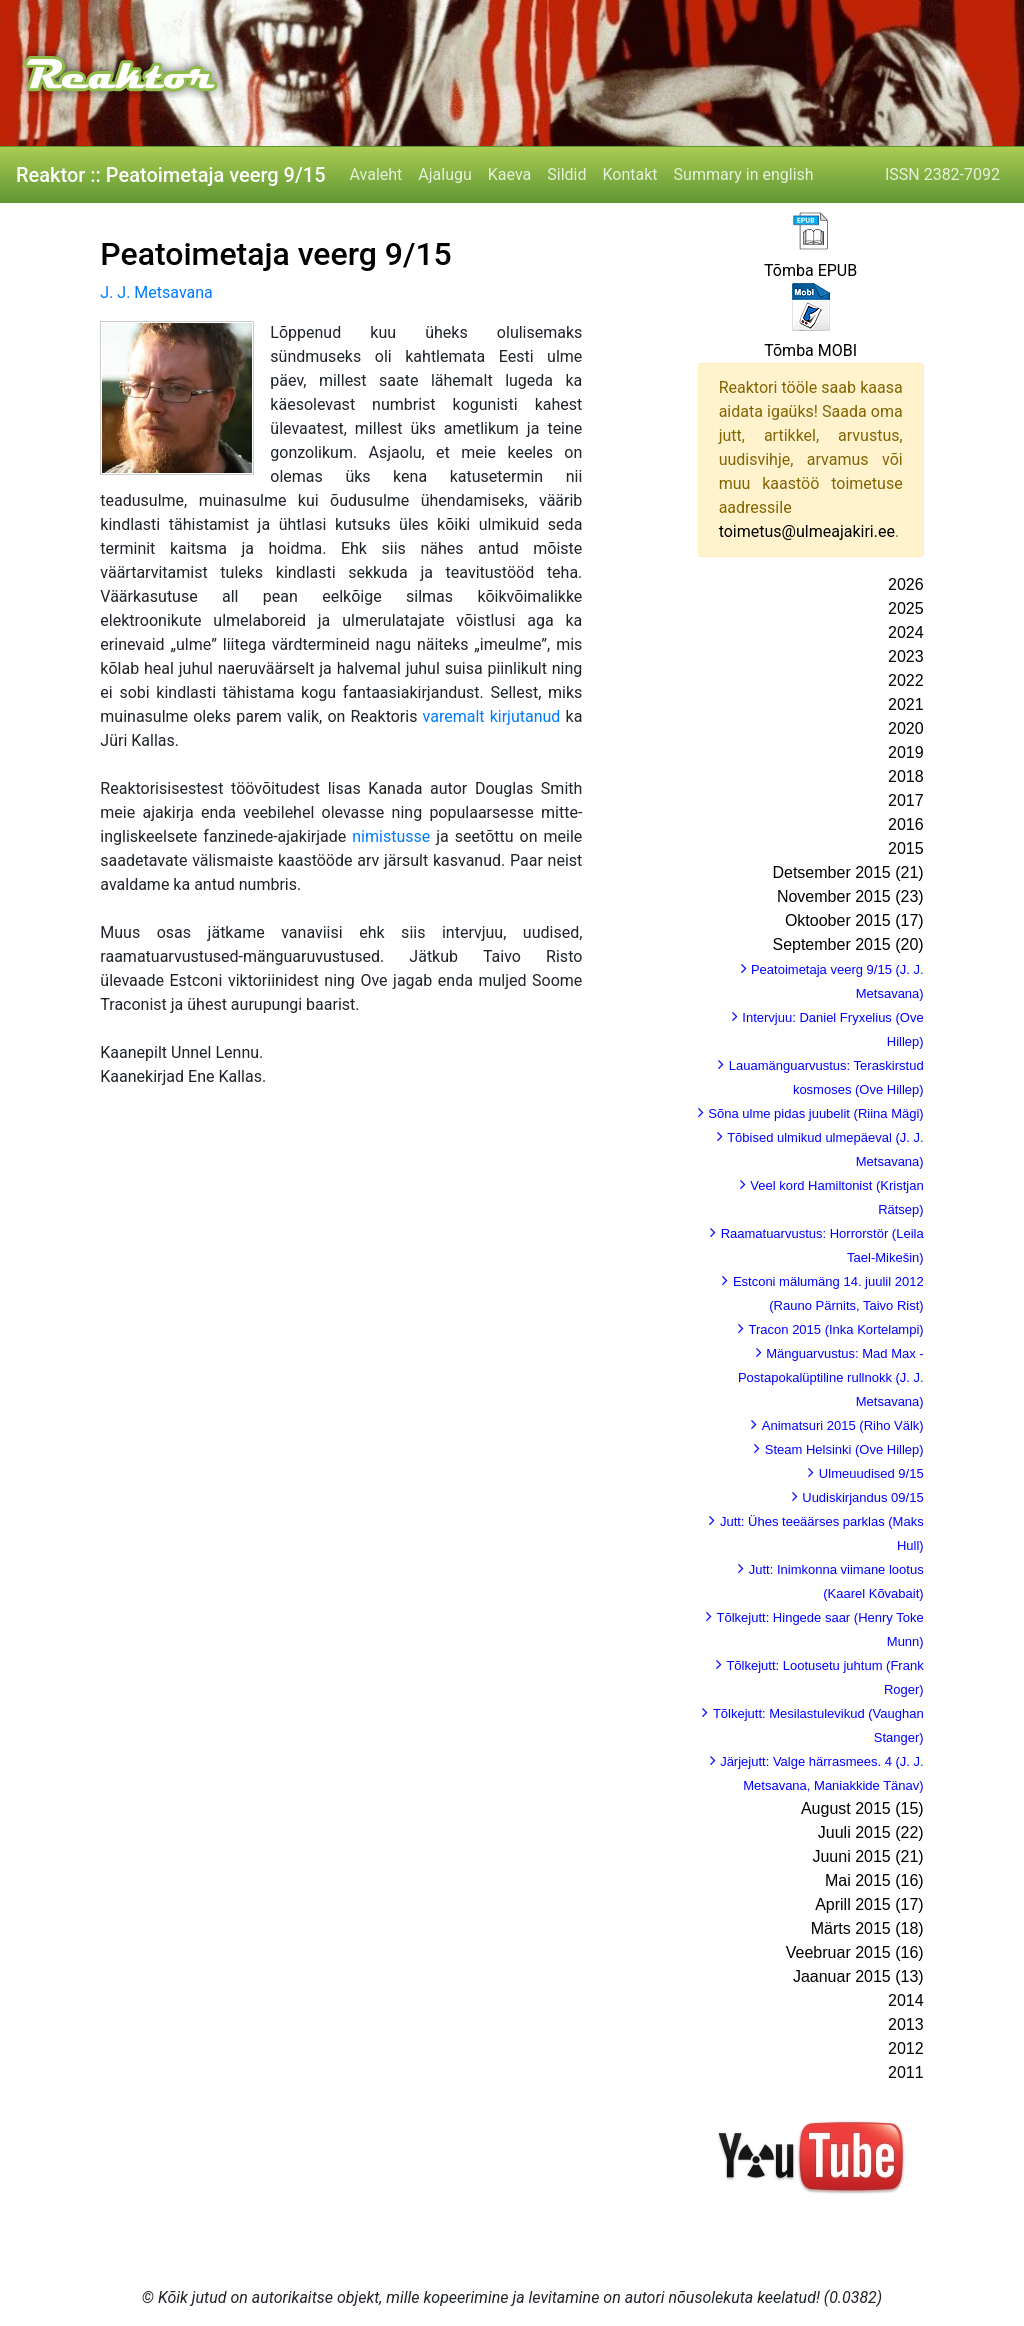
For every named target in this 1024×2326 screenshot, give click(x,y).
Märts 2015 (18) (867, 1928)
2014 (906, 2000)
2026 (906, 584)
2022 (906, 680)
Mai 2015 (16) (874, 1880)
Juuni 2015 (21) (867, 1856)
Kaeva (509, 174)
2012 (906, 2048)
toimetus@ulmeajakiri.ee (807, 531)
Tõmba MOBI (810, 350)
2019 (906, 752)
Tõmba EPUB (810, 270)
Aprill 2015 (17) (869, 1904)
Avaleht (376, 174)
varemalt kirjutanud (492, 716)
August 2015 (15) (862, 1808)
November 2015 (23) (850, 896)
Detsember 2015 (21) (847, 872)
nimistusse (391, 836)
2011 (906, 2072)
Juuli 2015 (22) (871, 1832)
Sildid (566, 174)
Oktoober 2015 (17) (854, 920)
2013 (906, 2024)
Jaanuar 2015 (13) (858, 1976)
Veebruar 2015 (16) (855, 1952)
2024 (906, 632)
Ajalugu (444, 174)
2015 (906, 848)
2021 (906, 704)
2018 (906, 776)
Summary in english (744, 174)
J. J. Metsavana (156, 292)
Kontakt (630, 174)
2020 (906, 728)
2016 (906, 824)
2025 (906, 608)
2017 (906, 800)
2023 (906, 656)
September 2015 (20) (847, 944)
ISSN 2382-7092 (942, 174)
